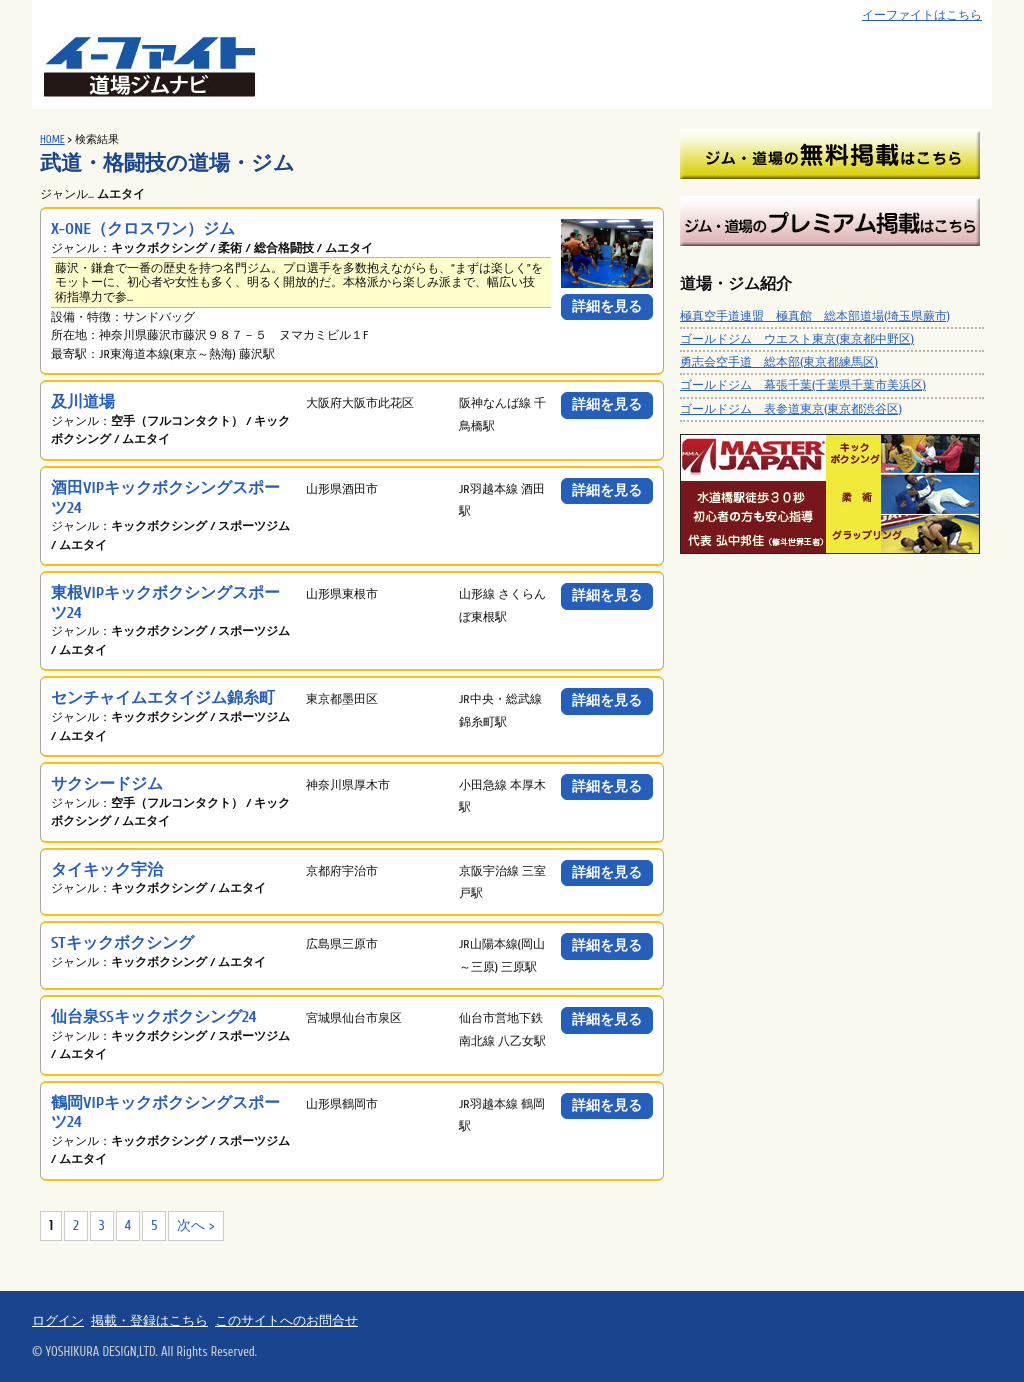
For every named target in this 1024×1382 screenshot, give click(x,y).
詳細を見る (607, 306)
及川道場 (83, 401)
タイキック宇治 (107, 869)
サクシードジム (107, 783)
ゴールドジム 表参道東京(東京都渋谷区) (791, 409)
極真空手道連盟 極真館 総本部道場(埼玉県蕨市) (815, 316)
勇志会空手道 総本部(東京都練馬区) (779, 362)
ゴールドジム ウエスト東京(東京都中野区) (797, 339)
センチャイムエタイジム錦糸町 (163, 697)
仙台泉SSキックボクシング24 (153, 1016)
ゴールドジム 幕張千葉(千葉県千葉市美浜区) (803, 385)
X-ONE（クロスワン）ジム (143, 228)
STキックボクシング (122, 942)
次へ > (195, 1225)
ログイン (58, 1321)
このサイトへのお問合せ (286, 1321)
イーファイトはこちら (922, 15)
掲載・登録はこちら (149, 1321)
